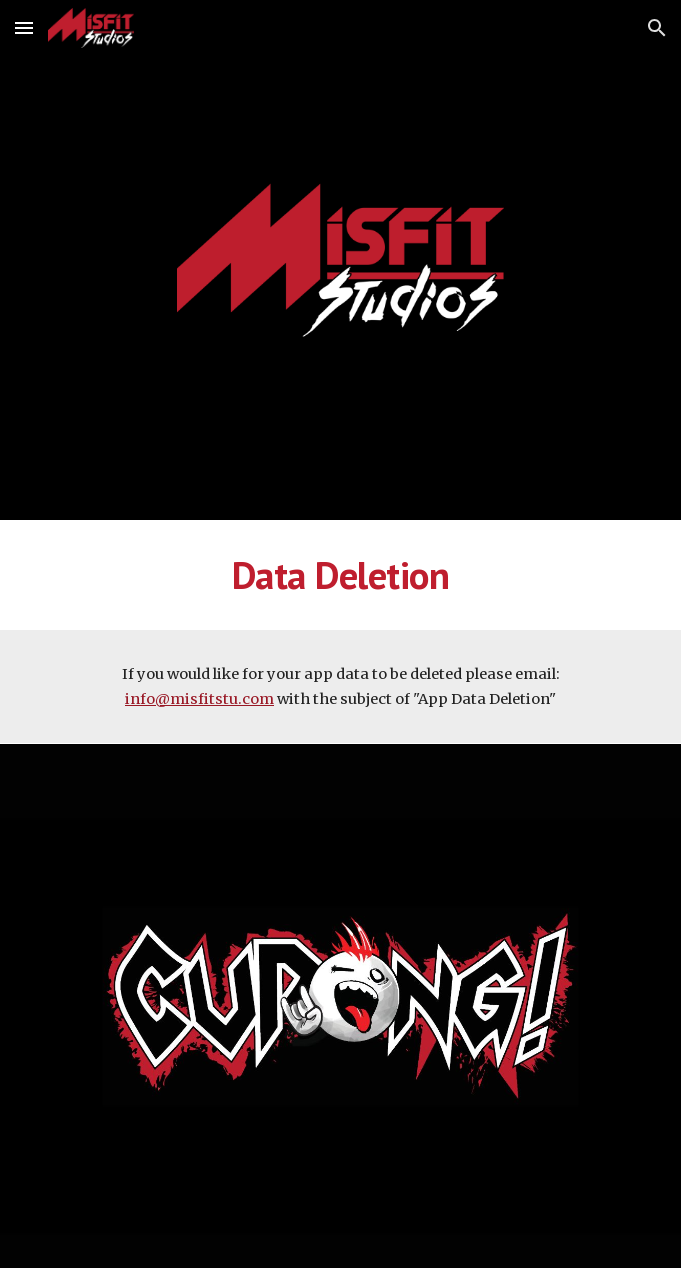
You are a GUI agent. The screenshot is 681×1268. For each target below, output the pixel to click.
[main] (340, 575)
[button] (24, 27)
